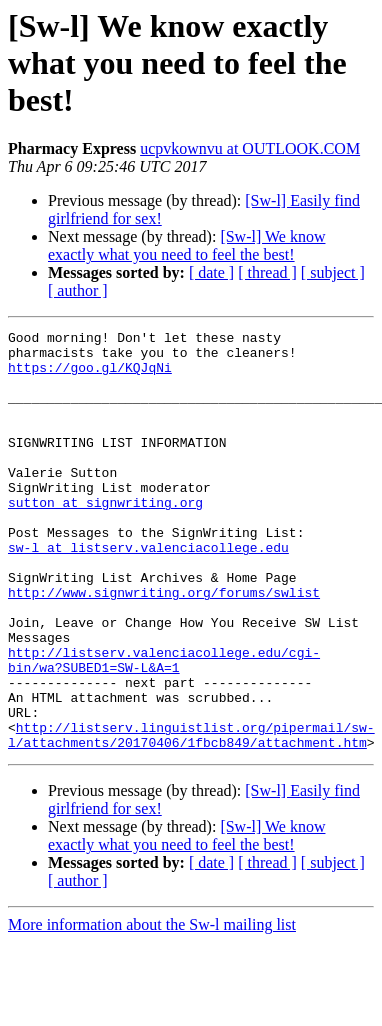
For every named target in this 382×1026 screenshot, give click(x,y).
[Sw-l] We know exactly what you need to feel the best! (186, 245)
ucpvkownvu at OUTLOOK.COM (250, 148)
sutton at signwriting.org (105, 538)
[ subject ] (333, 272)
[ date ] (211, 272)
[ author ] (78, 290)
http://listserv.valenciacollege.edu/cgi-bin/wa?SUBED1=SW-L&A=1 (164, 727)
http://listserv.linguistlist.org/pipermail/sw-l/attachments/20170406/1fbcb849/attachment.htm (191, 817)
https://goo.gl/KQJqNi (90, 376)
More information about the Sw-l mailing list (152, 1008)
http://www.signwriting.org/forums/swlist (164, 646)
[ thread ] (267, 272)
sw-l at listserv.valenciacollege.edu (148, 592)
